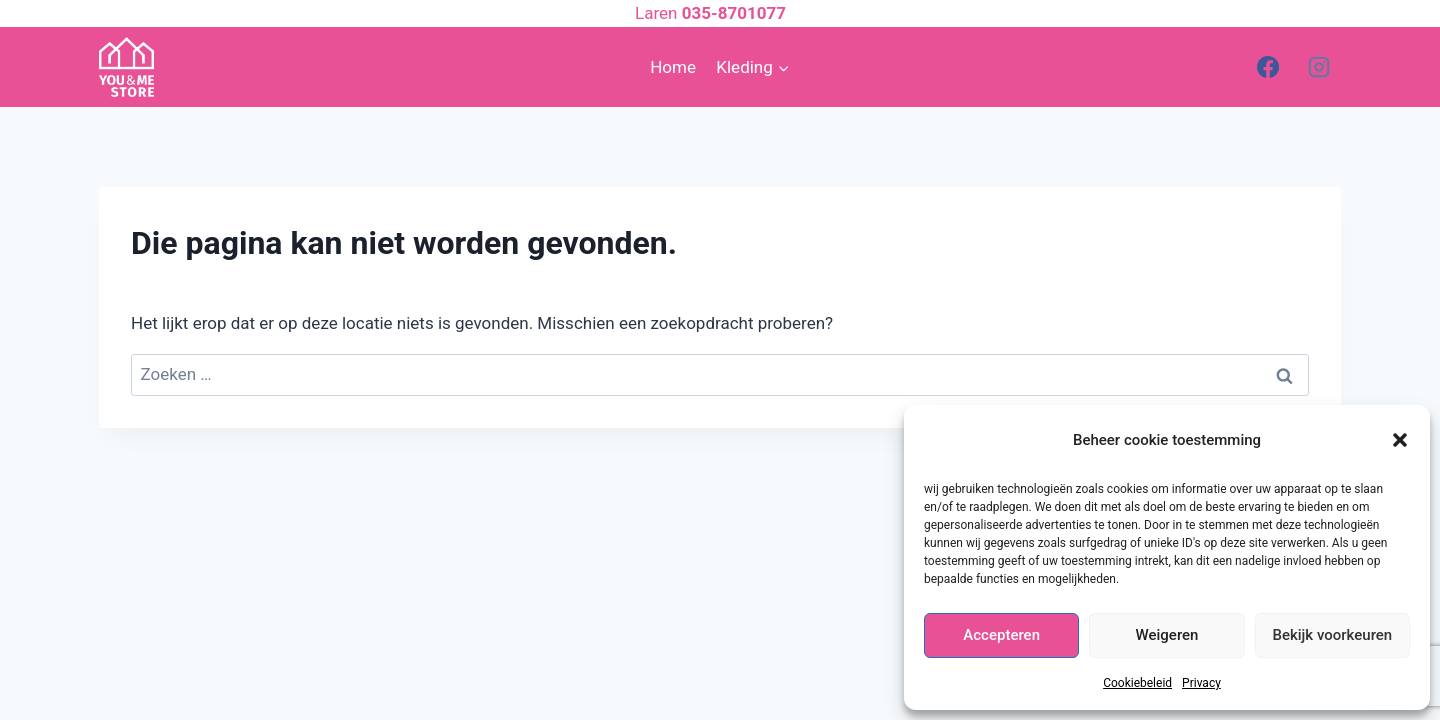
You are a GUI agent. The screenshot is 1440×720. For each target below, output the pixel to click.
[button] (1400, 440)
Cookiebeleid (1137, 683)
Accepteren (1001, 635)
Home (673, 67)
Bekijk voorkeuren (1332, 635)
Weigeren (1167, 635)
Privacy (1201, 683)
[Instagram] (1319, 67)
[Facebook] (1268, 67)
